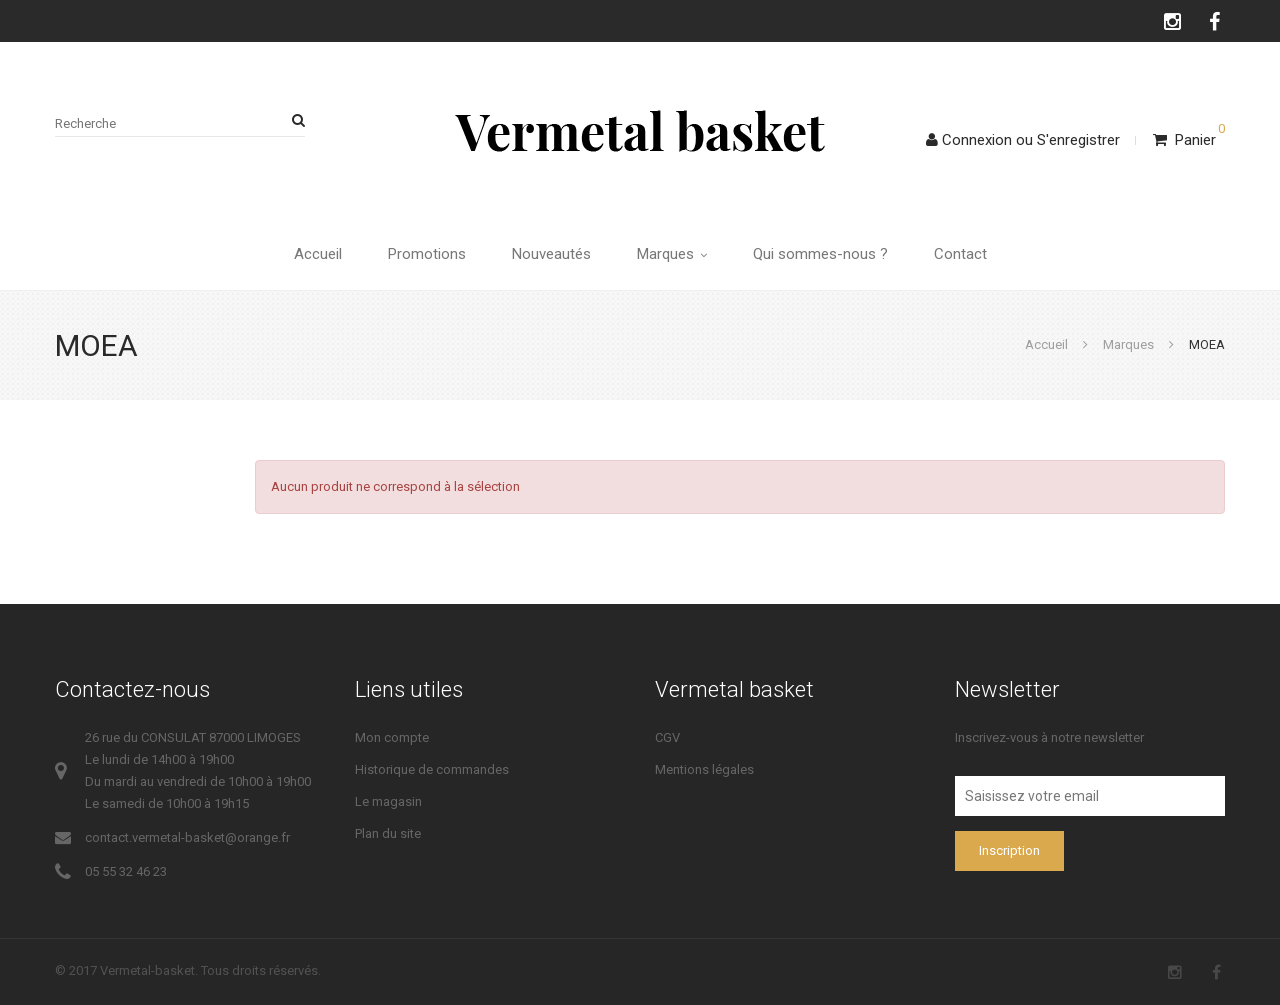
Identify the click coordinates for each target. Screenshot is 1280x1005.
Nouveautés (551, 254)
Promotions (427, 254)
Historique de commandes (432, 769)
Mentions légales (704, 769)
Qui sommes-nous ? (820, 254)
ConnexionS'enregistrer (1023, 140)
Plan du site (388, 833)
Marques (672, 254)
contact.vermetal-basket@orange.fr (187, 837)
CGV (667, 737)
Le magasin (388, 801)
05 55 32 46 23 (126, 871)
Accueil (318, 254)
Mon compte (392, 737)
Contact (960, 254)
